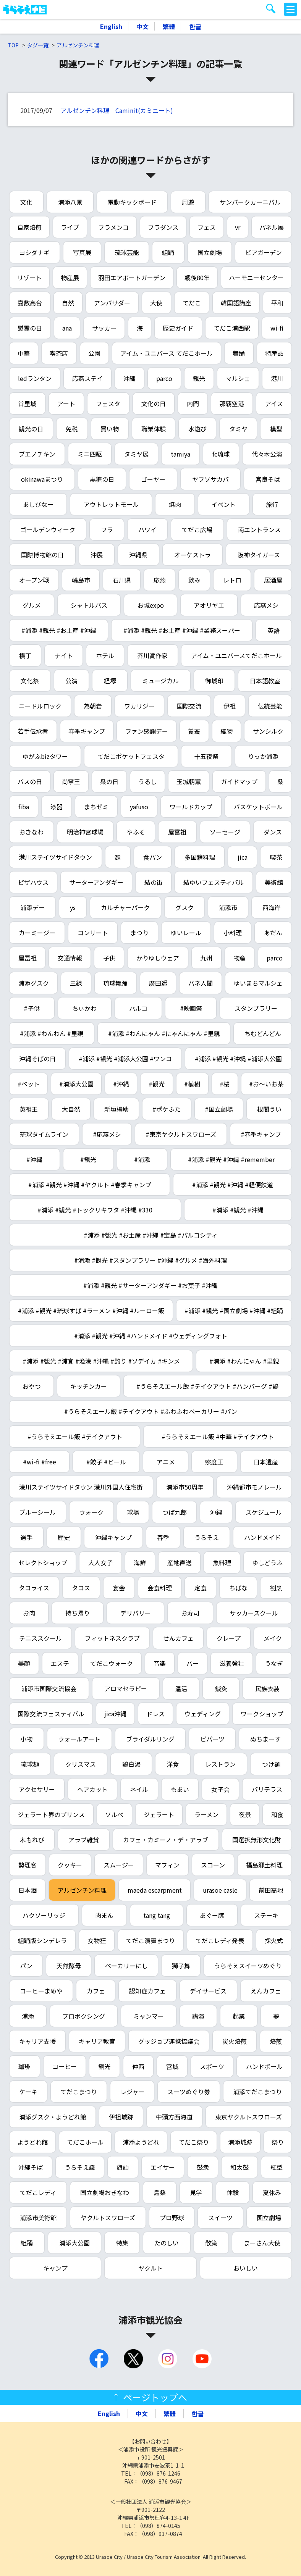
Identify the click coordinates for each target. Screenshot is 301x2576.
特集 (122, 2242)
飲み (194, 579)
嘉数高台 (30, 302)
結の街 (153, 882)
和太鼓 (239, 2167)
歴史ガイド (178, 327)
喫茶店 (59, 353)
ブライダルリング (150, 1738)
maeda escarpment (155, 1890)
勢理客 (27, 1864)
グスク (184, 907)
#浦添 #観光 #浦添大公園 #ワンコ (125, 1058)
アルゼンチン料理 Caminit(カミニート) (116, 110)
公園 (94, 353)
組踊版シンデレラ (42, 1940)
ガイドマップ (239, 781)
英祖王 (28, 1109)
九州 (206, 957)
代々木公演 (267, 453)
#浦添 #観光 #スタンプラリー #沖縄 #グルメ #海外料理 (150, 1260)
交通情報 (70, 957)
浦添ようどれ (141, 2142)
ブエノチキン (37, 453)
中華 (24, 353)
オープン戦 (34, 579)
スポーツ (212, 2066)
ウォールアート (79, 1738)
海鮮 (140, 1562)
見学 (196, 2192)
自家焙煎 (29, 227)
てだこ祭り (193, 2142)
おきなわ (31, 831)
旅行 (272, 504)
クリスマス (80, 1764)
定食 (200, 1587)
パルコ (138, 1008)
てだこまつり (78, 2091)
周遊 (188, 202)
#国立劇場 (219, 1109)
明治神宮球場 (85, 831)
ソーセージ (225, 831)
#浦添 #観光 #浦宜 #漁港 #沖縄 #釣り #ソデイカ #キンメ (101, 1360)
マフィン (167, 1864)
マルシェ (238, 378)
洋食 (173, 1764)
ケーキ (28, 2091)
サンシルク (268, 731)
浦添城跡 (240, 2142)
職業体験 (153, 428)
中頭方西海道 (174, 2116)
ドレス (155, 1713)
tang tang (156, 1915)
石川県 (122, 579)
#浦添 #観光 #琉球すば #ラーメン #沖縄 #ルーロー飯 (91, 1310)
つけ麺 (271, 1764)
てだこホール (85, 2142)
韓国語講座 (236, 302)
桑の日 (109, 781)
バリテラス (267, 1789)
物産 (239, 957)
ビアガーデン (263, 252)
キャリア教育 (97, 2041)
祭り (278, 2142)
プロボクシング (83, 2016)
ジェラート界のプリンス (51, 1814)
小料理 (232, 932)
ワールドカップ (191, 806)
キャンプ (55, 2268)
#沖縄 (121, 1083)
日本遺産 (266, 1461)
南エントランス (259, 529)
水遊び (197, 428)
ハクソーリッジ (44, 1915)
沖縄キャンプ (113, 1537)
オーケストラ (192, 554)
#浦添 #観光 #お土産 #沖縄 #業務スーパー (181, 630)
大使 (156, 302)
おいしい (245, 2268)
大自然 (71, 1109)
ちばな (238, 1587)
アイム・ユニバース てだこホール (166, 353)
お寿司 (190, 1612)
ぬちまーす (265, 1738)
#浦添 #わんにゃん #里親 (244, 1360)
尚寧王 (71, 781)
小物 (26, 1738)
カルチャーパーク (125, 907)
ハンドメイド (262, 1537)
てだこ (192, 302)
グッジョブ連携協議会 (168, 2041)
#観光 (157, 1083)
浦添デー (32, 907)
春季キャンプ (86, 731)
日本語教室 (265, 680)
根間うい (269, 1109)
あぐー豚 (212, 1915)
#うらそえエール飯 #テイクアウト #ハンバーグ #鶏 (207, 1386)
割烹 (276, 1587)
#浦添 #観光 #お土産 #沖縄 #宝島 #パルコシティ (151, 1235)
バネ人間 (200, 983)
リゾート (29, 277)
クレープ (229, 1638)
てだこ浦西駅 (232, 327)
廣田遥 (158, 983)
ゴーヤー (153, 479)
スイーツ (220, 2217)
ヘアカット (92, 1789)
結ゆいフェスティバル (213, 882)
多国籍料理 (199, 857)
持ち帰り (77, 1612)
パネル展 (271, 227)
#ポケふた (166, 1109)
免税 (72, 428)
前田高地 (271, 1890)
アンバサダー (112, 302)
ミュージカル (160, 680)
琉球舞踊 (115, 983)
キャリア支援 (37, 2041)
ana (67, 327)
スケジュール (264, 1512)
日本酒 (27, 1890)
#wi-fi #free (39, 1461)
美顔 (24, 1663)
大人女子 (100, 1562)
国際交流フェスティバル (51, 1713)
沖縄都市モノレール (254, 1486)
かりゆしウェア (157, 957)
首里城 (27, 403)
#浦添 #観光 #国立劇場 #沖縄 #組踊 (233, 1310)
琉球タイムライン (44, 1134)
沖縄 (129, 378)
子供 (109, 957)
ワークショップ (262, 1713)
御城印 (214, 680)
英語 (273, 630)
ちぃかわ (84, 1008)
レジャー (132, 2091)
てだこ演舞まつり (150, 1940)
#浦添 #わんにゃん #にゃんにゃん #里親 (164, 1033)
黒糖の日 (102, 479)
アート (66, 403)
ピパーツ (212, 1738)
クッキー (70, 1864)
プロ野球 (172, 2217)
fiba (23, 806)
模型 (276, 428)
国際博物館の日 (42, 554)
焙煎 (276, 2041)
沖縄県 (138, 554)
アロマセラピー (125, 1688)
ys (73, 907)
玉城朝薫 (188, 781)
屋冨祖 (27, 957)
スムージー (119, 1864)
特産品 (274, 353)
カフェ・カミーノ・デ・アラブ (165, 1839)
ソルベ (114, 1814)
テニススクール (40, 1638)
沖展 (97, 554)
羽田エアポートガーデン (131, 277)
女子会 (220, 1789)
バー (192, 1663)
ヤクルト (150, 2268)
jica (243, 857)
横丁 (25, 655)
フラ (107, 529)
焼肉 (175, 504)
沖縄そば (30, 2167)
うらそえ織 (80, 2167)
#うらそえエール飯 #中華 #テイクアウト (218, 1436)
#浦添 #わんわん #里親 (51, 1033)
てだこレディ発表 (220, 1940)
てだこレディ (38, 2192)
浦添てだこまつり (257, 2091)
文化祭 (30, 680)
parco (164, 378)
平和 (277, 302)
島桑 (160, 2192)
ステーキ (266, 1915)
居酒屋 (273, 579)
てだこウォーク (111, 1663)
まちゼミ (96, 806)
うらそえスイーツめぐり (248, 1965)
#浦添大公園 (76, 1083)
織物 (226, 731)
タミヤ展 (136, 453)
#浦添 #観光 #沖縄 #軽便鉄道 (232, 1184)
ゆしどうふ (267, 1562)
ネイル (139, 1789)
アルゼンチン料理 (78, 45)
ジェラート (159, 1814)
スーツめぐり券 (188, 2091)
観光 (199, 378)
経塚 (110, 680)
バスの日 (30, 781)
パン (26, 1965)
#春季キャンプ (261, 1134)
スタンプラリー (256, 1008)
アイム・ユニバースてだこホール (236, 655)
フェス (206, 227)
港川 (277, 378)
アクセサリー (37, 1789)
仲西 (138, 2066)
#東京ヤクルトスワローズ (181, 1134)
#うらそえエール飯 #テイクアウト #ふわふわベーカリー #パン (150, 1411)
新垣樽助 (116, 1109)
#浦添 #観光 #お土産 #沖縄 (58, 630)
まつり (139, 932)
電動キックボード (132, 202)
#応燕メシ (107, 1134)
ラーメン (206, 1814)
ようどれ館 (32, 2142)
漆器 (56, 806)
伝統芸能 (270, 705)
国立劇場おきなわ (104, 2192)
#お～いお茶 (266, 1083)
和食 (277, 1814)
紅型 (276, 2167)
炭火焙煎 (234, 2041)
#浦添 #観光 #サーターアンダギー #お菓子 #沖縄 (150, 1285)
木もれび (32, 1839)
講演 (198, 2016)
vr (237, 227)
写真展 (82, 252)
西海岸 (271, 907)
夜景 (245, 1814)
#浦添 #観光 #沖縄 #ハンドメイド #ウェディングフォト (150, 1335)
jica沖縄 (115, 1713)
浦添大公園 (74, 2242)
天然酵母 (69, 1965)
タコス (81, 1587)
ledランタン (35, 378)
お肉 (29, 1612)
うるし (147, 781)
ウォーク (91, 1512)
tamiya (180, 453)
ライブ (70, 227)
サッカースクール (254, 1612)
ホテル (105, 655)
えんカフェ (266, 1990)
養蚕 (194, 731)
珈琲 (24, 2066)
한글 (195, 26)
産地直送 (179, 1562)
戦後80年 (197, 277)
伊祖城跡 (121, 2116)
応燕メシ (266, 605)
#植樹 (192, 1083)
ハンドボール (264, 2066)
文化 (26, 202)
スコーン (213, 1864)
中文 (142, 26)
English (111, 26)
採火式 (274, 1940)
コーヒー (64, 2066)
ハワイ (147, 529)
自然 (68, 302)
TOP (13, 45)
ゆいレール (186, 932)
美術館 (274, 882)
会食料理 (159, 1587)
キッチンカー (88, 1386)
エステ (60, 1663)
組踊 (168, 252)
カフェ (96, 1990)
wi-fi (276, 327)
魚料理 (222, 1562)
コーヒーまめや (41, 1990)
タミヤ (238, 428)
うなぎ (274, 1663)
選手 (26, 1537)
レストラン (220, 1764)
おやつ (32, 1386)
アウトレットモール (111, 504)
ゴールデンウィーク (47, 529)
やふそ (136, 831)
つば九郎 (174, 1512)
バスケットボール (258, 806)
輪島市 (81, 579)
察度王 (214, 1461)
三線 (76, 983)
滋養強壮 (232, 1663)
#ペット (29, 1083)
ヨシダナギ (34, 252)
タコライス (34, 1587)
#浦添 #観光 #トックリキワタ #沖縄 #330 (94, 1209)
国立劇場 (209, 252)
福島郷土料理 (264, 1864)
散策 (211, 2242)
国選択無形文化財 (256, 1839)
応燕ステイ (87, 378)
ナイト (64, 655)
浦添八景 (70, 202)
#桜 (225, 1083)
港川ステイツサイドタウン (55, 857)
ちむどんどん (262, 1033)
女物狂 (96, 1940)
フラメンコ (113, 227)
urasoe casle (220, 1890)
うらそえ (206, 1537)
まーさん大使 (262, 2242)
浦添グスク (33, 983)
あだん (273, 932)
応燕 (160, 579)
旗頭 (123, 2167)
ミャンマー (148, 2016)
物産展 (70, 277)
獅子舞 (181, 1965)
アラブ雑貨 (83, 1839)
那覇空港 (232, 403)
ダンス (273, 831)
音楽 (160, 1663)
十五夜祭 (206, 756)
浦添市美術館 (38, 2217)
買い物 (109, 428)
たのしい (166, 2242)
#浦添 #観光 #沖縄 (238, 1209)
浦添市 (228, 907)
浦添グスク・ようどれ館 (52, 2116)
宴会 (119, 1587)
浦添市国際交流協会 (48, 1688)
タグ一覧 (38, 45)
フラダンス (163, 227)
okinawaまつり (42, 479)
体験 (233, 2192)
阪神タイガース (259, 554)
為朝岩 (93, 705)
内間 (193, 403)
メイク (273, 1638)
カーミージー (37, 932)
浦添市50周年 (185, 1486)
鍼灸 (221, 1688)
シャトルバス (89, 605)
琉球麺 (30, 1764)
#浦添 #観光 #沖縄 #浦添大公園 (238, 1058)
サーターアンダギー (96, 882)
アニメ (166, 1461)
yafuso (139, 806)
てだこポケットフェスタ (131, 756)
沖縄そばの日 (37, 1058)
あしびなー (38, 504)
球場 (133, 1512)
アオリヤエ (209, 605)
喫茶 (276, 857)
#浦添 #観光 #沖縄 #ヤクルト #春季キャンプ (89, 1184)
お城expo (151, 605)
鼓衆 (203, 2167)
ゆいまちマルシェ (258, 983)
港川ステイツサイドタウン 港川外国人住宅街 (81, 1486)
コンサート (93, 932)
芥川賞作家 (152, 655)
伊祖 (229, 705)
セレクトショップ (42, 1562)
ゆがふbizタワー (45, 756)
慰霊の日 (30, 327)
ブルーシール (37, 1512)
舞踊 (239, 353)
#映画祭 (191, 1008)
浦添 (28, 2016)
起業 (239, 2016)
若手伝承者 (33, 731)
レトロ (232, 579)
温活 (181, 1688)
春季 (163, 1537)
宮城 (172, 2066)
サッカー (104, 327)
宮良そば (268, 479)
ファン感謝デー (146, 731)
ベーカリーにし (126, 1965)
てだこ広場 (197, 529)
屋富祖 (177, 831)
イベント (223, 504)
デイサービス (208, 1990)
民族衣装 (267, 1688)
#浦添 (142, 1159)
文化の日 (153, 403)
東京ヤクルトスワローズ (248, 2116)
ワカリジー (139, 705)
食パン (152, 857)
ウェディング (202, 1713)
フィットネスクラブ (112, 1638)
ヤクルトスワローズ (108, 2217)
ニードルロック (40, 705)
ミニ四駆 (90, 453)
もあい (180, 1789)
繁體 (169, 26)
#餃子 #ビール (106, 1461)
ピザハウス (33, 882)
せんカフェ (178, 1638)
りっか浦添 (263, 756)
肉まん (104, 1915)
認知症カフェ (147, 1990)
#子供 (32, 1008)
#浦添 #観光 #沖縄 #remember (231, 1159)
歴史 (64, 1537)
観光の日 (31, 428)
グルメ (32, 605)
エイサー (162, 2167)
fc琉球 (221, 453)
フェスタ (108, 403)
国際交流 (189, 705)
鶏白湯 (131, 1764)
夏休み (272, 2192)
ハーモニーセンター (256, 277)
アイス (274, 403)
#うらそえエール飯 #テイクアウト (75, 1436)
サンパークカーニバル (250, 202)
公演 (71, 680)
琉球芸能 (127, 252)
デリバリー (135, 1612)
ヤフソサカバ (210, 479)
